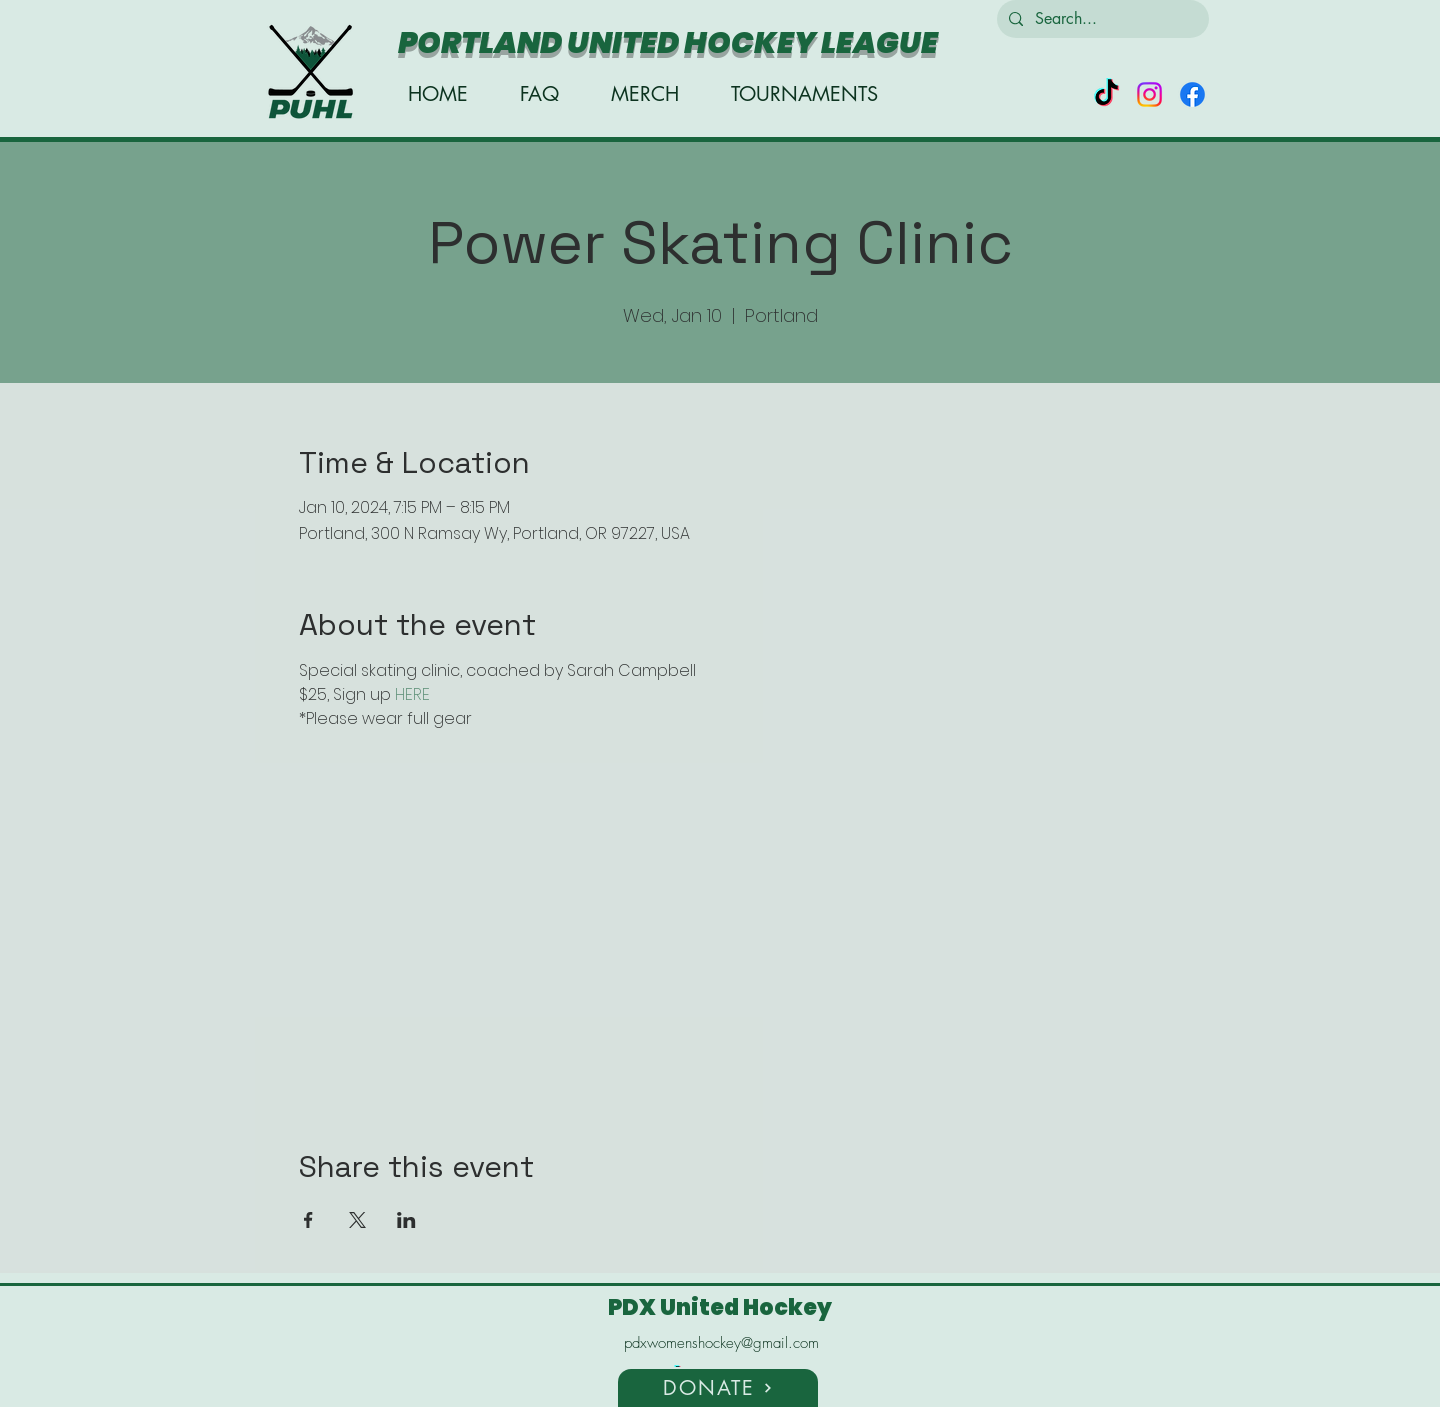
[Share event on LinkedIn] (406, 1220)
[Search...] (1101, 19)
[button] (718, 1387)
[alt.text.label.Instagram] (1149, 94)
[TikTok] (1106, 94)
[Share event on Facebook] (308, 1220)
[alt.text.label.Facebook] (1192, 94)
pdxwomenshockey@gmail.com (721, 1343)
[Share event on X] (357, 1220)
